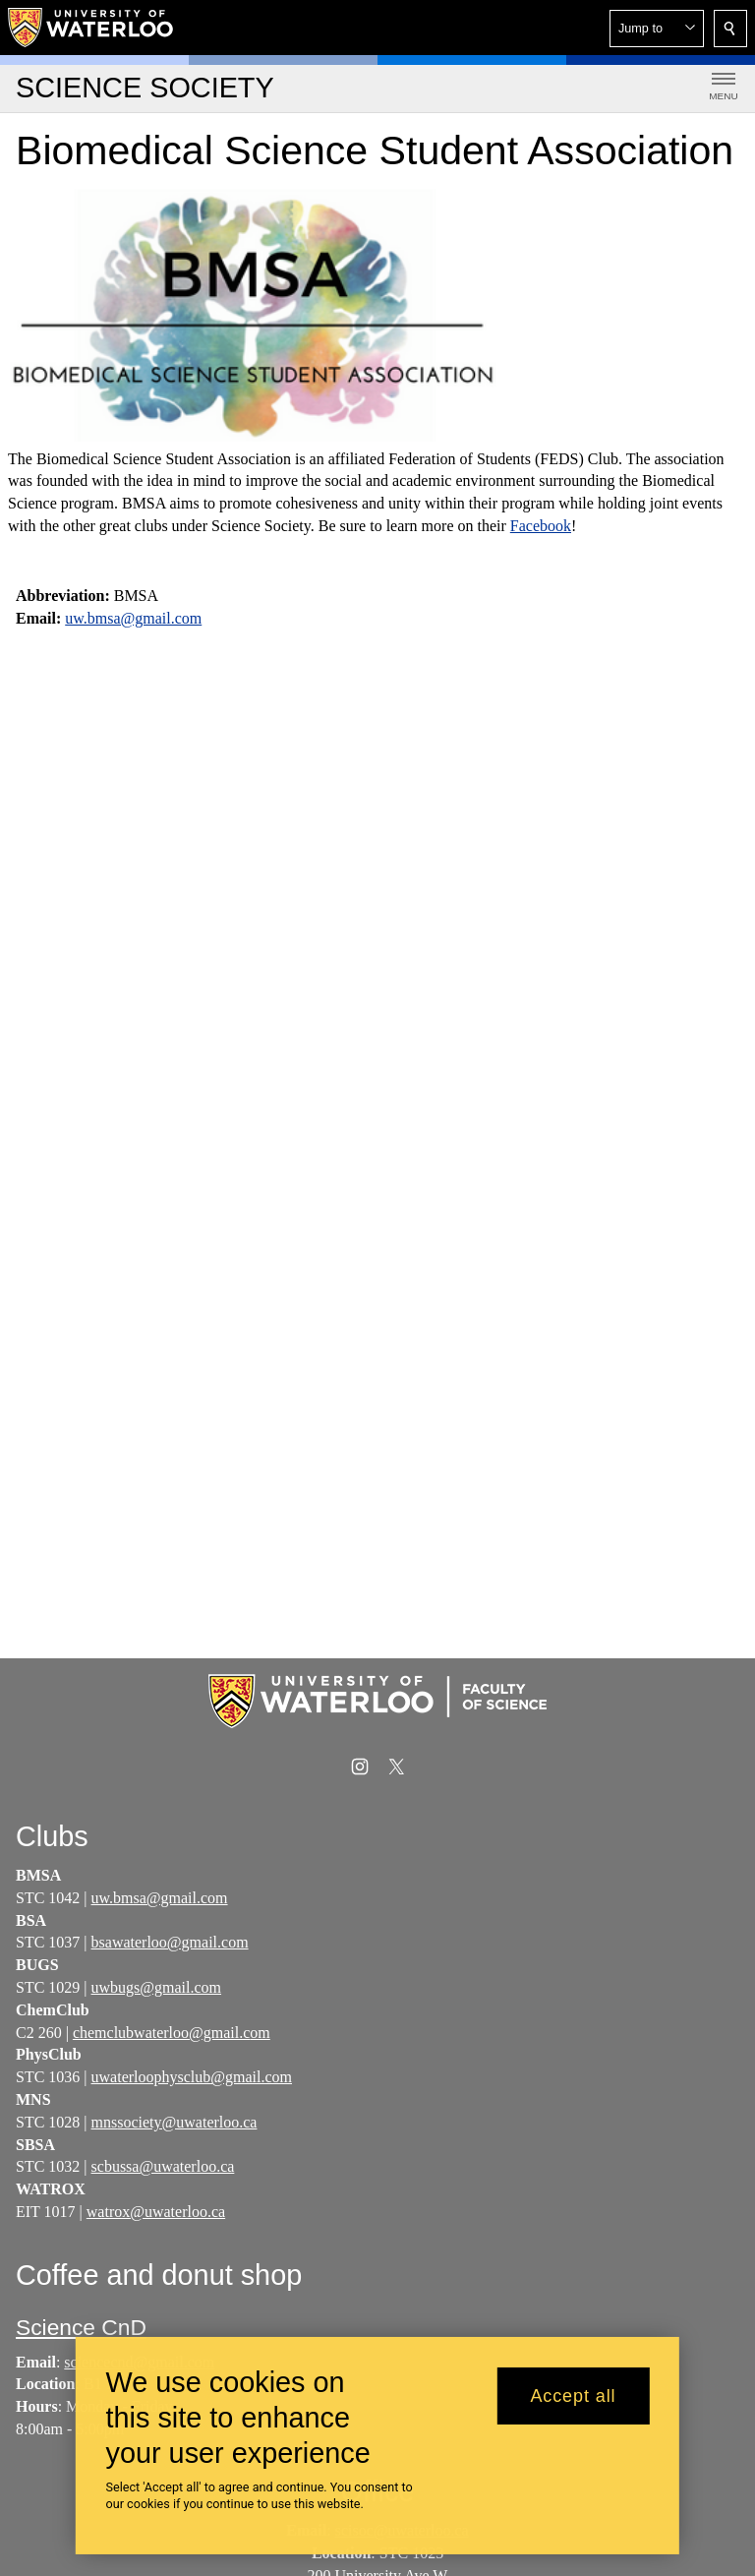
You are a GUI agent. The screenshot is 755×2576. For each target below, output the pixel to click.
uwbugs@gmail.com (156, 1987)
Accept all (572, 2396)
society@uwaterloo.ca (187, 2122)
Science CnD (81, 2327)
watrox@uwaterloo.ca (156, 2211)
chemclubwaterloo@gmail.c (161, 2031)
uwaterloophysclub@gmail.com (191, 2076)
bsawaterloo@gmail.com (170, 1942)
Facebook (540, 525)
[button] (656, 28)
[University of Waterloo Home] (91, 27)
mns (104, 2122)
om (259, 2031)
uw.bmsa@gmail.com (133, 618)
